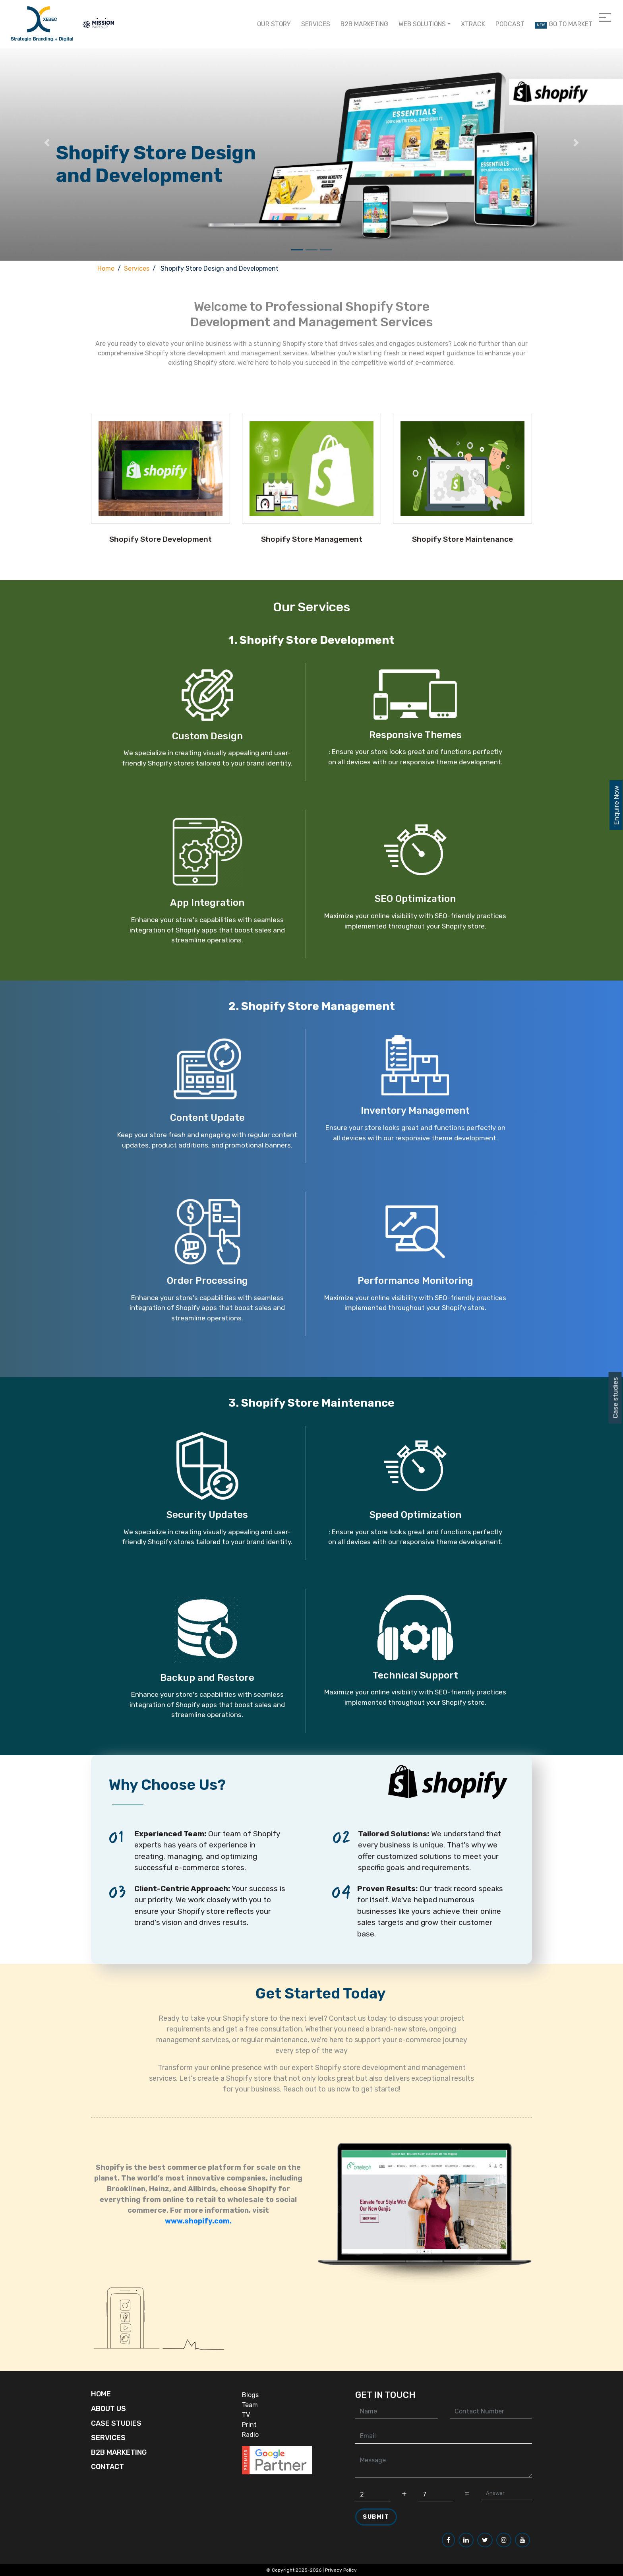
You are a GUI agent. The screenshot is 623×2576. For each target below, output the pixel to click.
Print (249, 2425)
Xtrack (473, 24)
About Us (108, 2408)
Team (250, 2405)
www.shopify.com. (198, 2252)
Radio (250, 2434)
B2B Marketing (364, 24)
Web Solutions (422, 24)
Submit (376, 2517)
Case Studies (116, 2423)
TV (246, 2415)
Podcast (509, 24)
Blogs (250, 2395)
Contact (107, 2466)
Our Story (274, 24)
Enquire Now (616, 805)
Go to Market (563, 24)
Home (105, 268)
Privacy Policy (341, 2570)
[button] (46, 142)
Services (315, 24)
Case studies (615, 1397)
